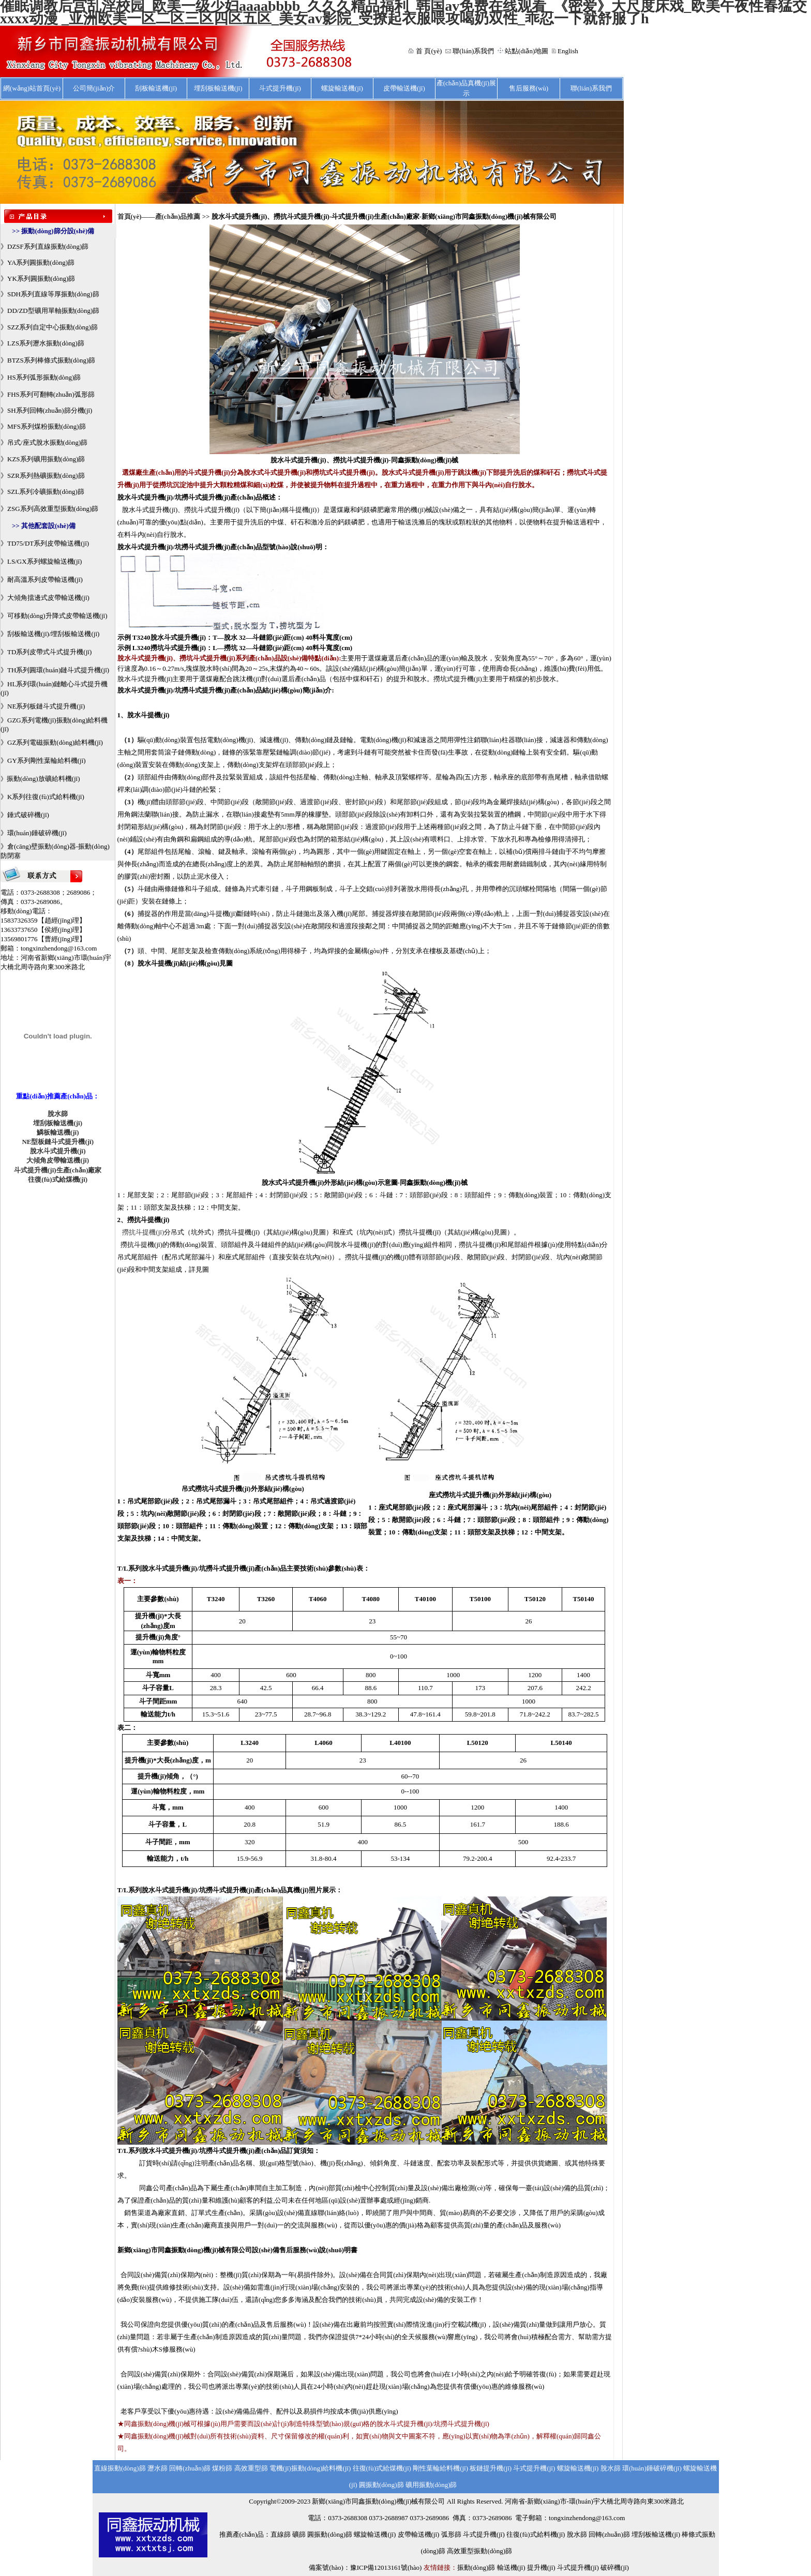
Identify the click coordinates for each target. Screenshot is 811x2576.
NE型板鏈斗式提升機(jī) (58, 1142)
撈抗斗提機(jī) (143, 1232)
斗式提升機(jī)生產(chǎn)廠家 (58, 1170)
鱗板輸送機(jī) (58, 1132)
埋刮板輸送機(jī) (57, 1123)
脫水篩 (58, 1114)
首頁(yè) (129, 216)
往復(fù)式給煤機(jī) (57, 1179)
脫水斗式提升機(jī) (58, 1151)
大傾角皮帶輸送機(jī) (57, 1160)
